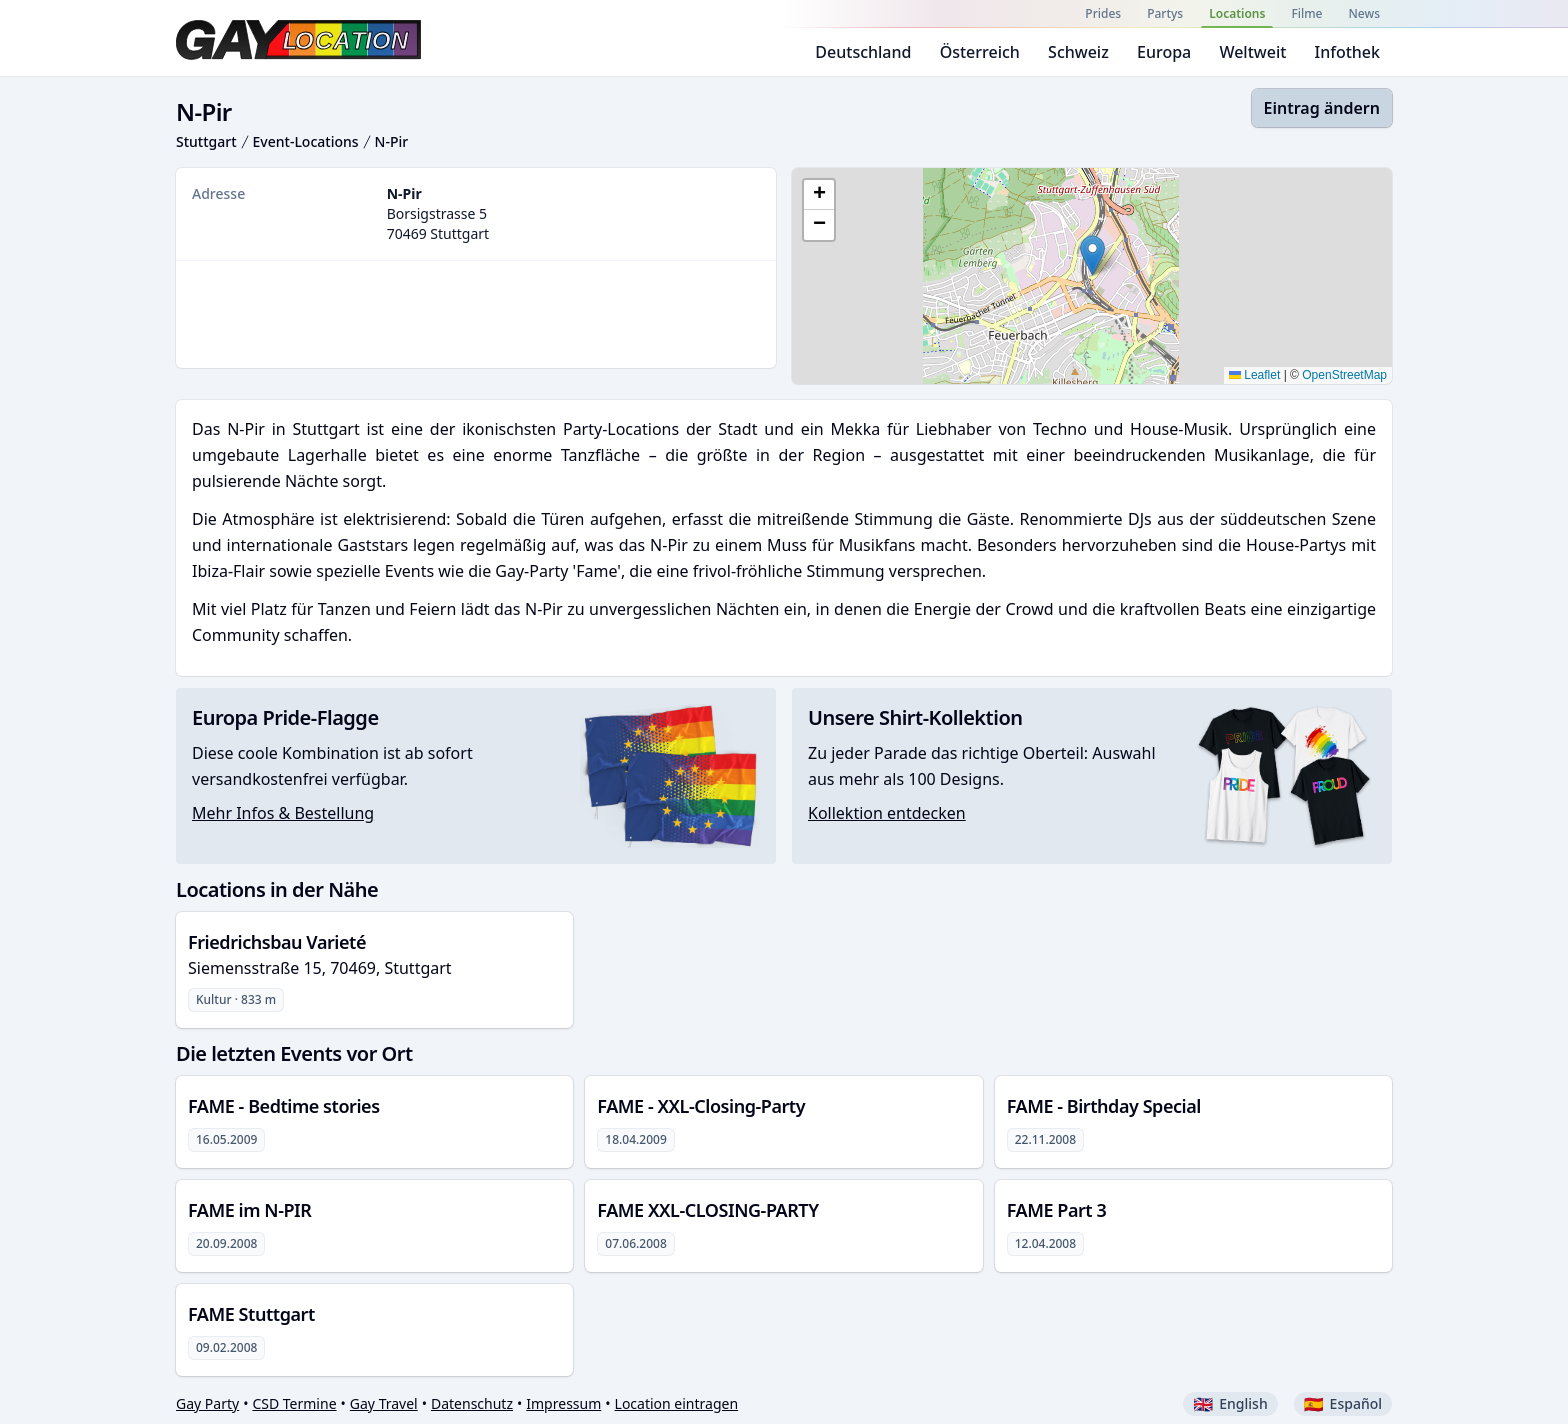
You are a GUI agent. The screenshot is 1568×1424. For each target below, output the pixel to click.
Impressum (563, 1403)
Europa (1164, 52)
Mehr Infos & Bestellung (283, 813)
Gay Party (207, 1403)
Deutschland (863, 52)
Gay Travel (384, 1403)
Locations (1237, 13)
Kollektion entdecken (887, 813)
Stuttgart (206, 141)
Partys (1165, 13)
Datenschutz (472, 1403)
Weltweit (1252, 52)
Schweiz (1078, 52)
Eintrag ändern (1322, 108)
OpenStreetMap (1344, 375)
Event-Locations (306, 141)
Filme (1306, 13)
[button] (1092, 255)
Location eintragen (677, 1403)
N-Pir (392, 141)
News (1364, 13)
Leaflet (1254, 375)
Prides (1103, 13)
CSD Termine (294, 1403)
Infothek (1347, 52)
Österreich (980, 52)
